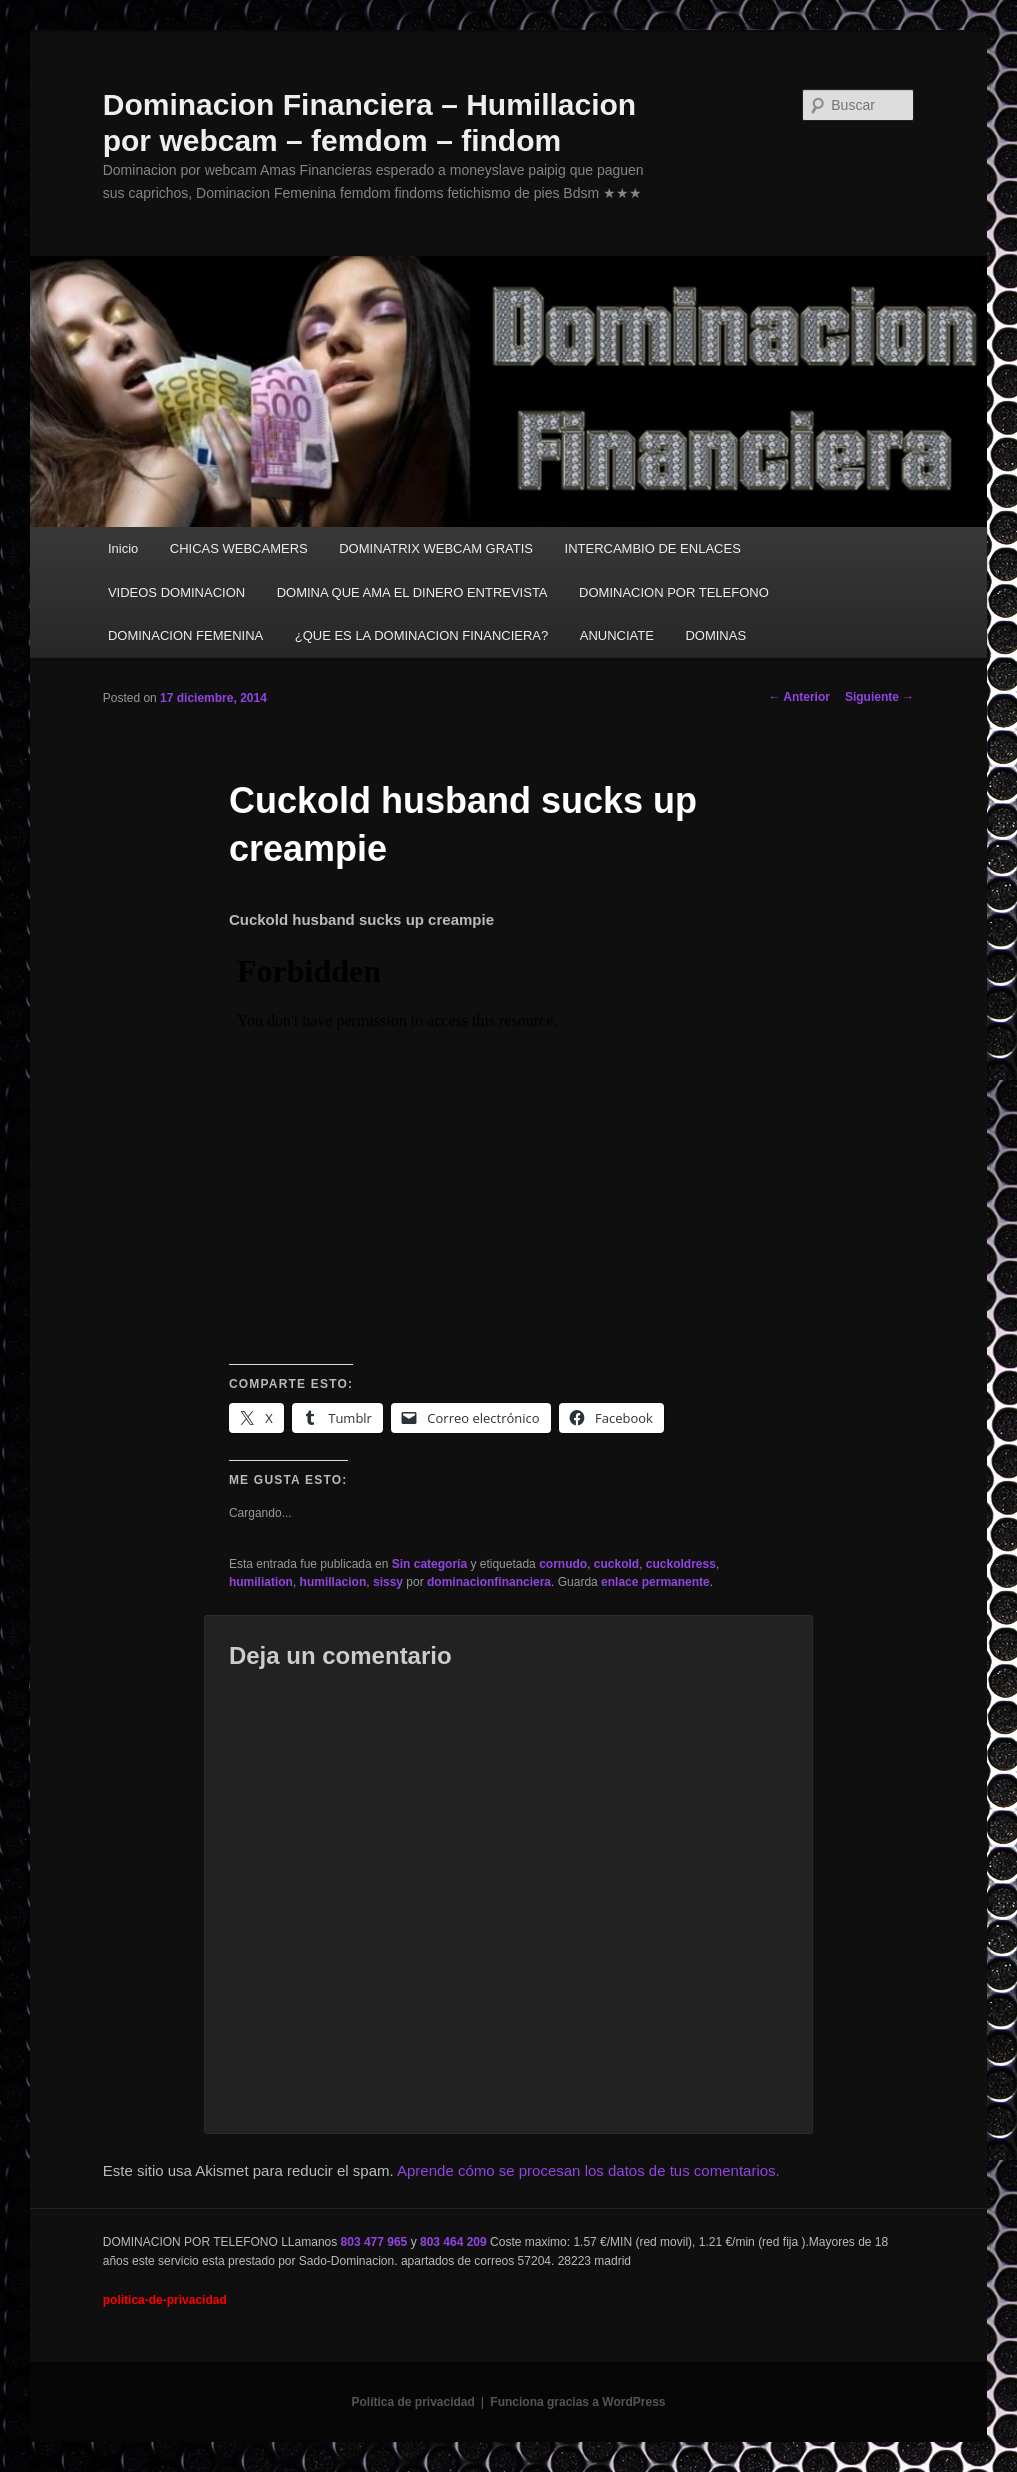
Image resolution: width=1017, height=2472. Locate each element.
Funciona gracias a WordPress (577, 2402)
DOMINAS (715, 635)
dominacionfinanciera (489, 1582)
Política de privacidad (412, 2402)
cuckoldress (681, 1564)
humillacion (333, 1582)
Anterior (799, 697)
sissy (388, 1582)
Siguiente (879, 697)
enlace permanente (655, 1582)
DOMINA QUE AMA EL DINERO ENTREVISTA (412, 592)
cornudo (563, 1564)
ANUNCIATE (617, 635)
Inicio (123, 548)
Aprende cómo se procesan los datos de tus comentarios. (588, 2170)
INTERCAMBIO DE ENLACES (653, 548)
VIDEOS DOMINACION (176, 592)
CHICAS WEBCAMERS (239, 548)
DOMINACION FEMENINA (185, 635)
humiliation (261, 1582)
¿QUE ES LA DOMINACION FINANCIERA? (422, 635)
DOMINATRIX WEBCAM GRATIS (436, 548)
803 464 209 (453, 2242)
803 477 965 (374, 2242)
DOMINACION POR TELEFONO (674, 592)
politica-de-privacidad (165, 2300)
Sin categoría (429, 1564)
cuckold (616, 1564)
